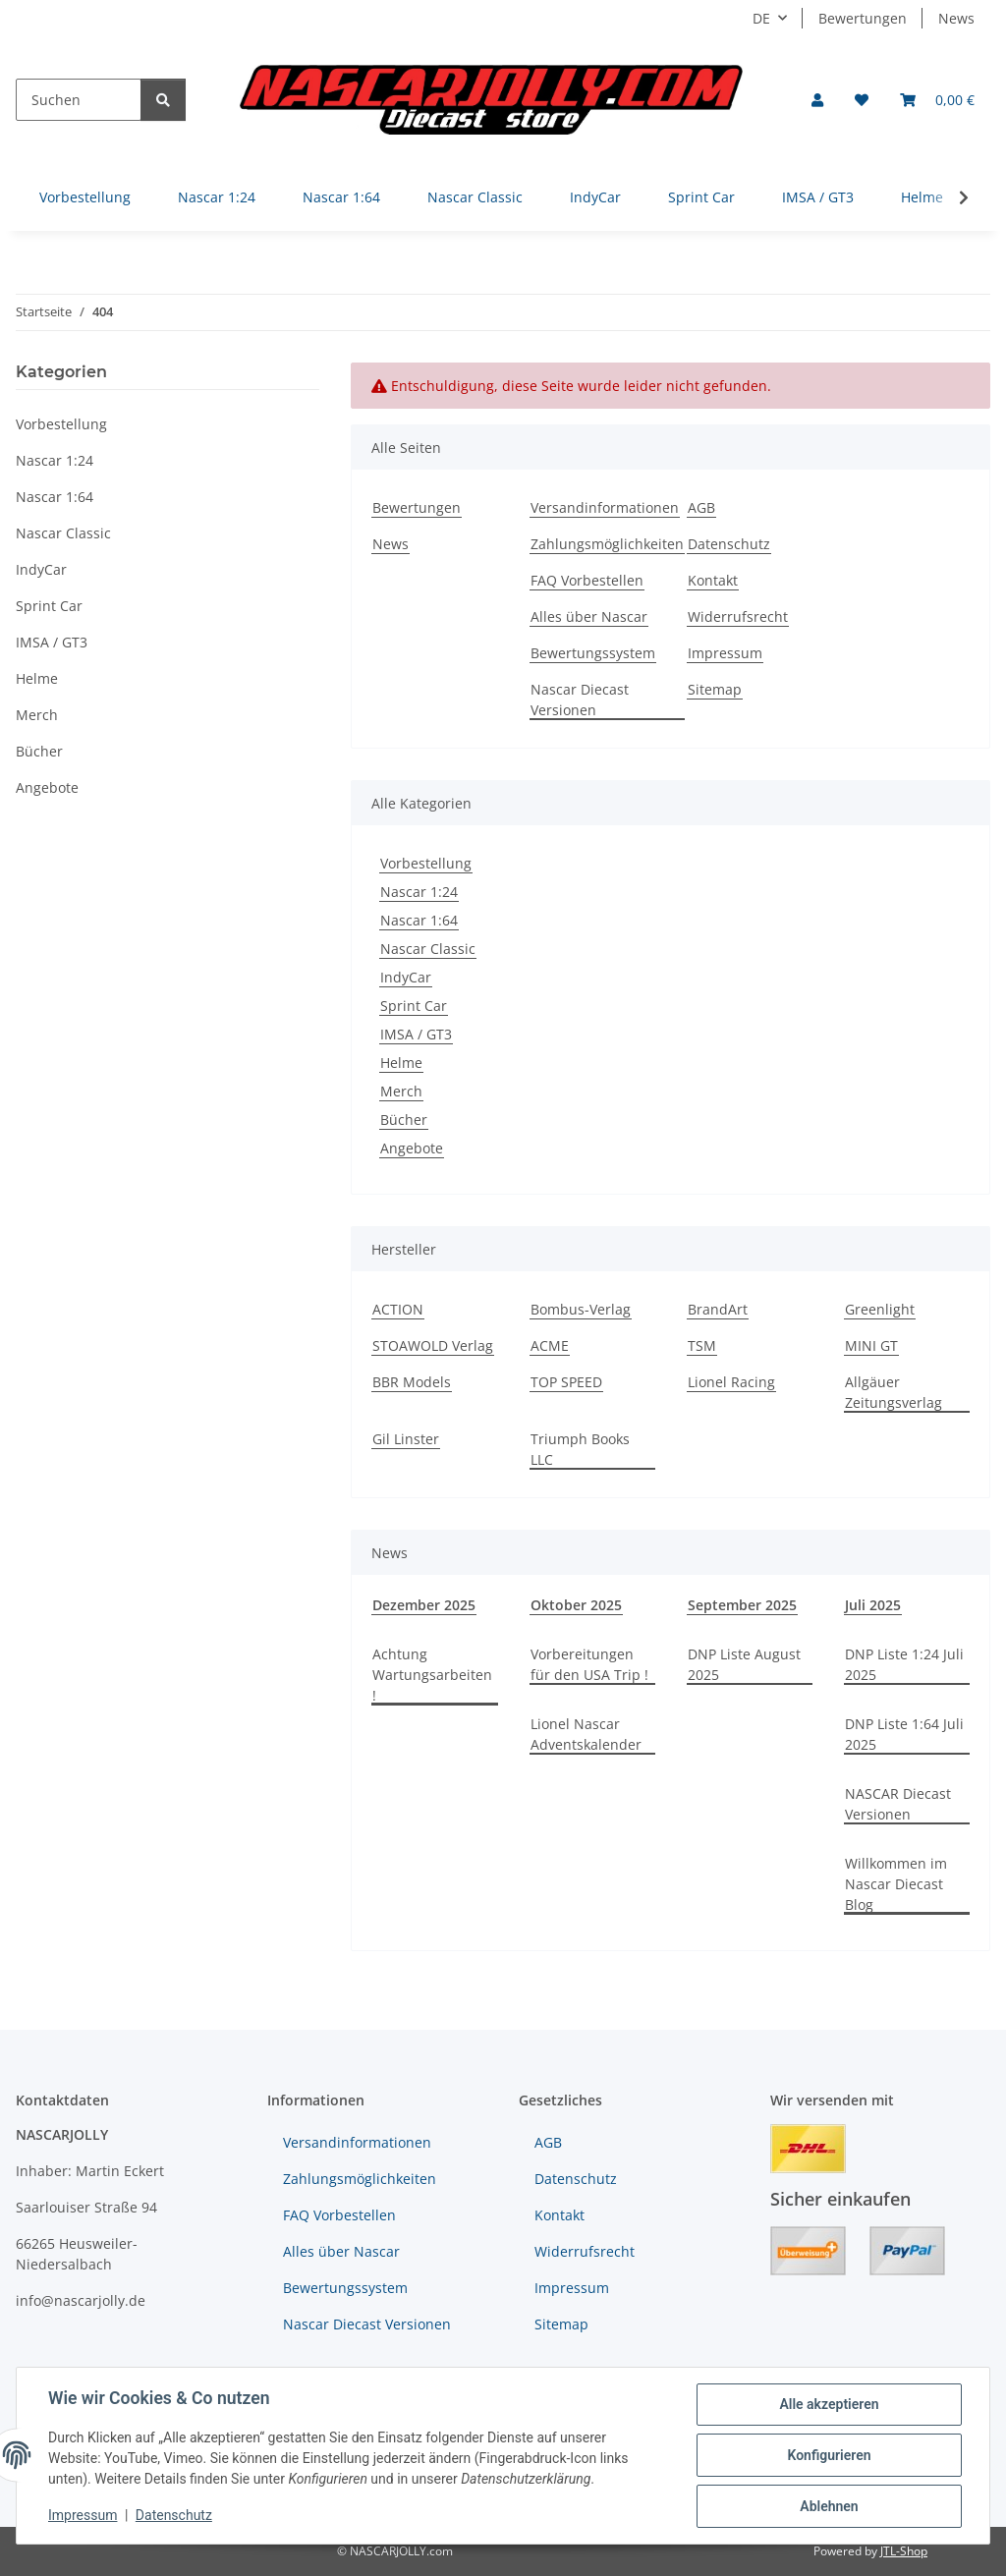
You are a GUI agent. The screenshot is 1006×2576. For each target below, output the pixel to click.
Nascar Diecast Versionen (580, 699)
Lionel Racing (731, 1381)
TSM (702, 1345)
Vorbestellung (426, 863)
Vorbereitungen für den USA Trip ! (589, 1664)
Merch (401, 1091)
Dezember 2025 (423, 1605)
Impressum (82, 2515)
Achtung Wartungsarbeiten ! (432, 1675)
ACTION (397, 1309)
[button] (817, 100)
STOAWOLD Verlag (432, 1345)
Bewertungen (862, 18)
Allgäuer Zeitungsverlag (893, 1392)
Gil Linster (405, 1438)
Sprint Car (413, 1005)
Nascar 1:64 (419, 920)
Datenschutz (174, 2515)
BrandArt (718, 1309)
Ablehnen (829, 2506)
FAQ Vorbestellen (587, 580)
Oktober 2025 (576, 1605)
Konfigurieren (828, 2455)
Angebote (411, 1148)
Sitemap (715, 689)
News (956, 18)
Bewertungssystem (593, 653)
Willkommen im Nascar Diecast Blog (896, 1884)
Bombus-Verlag (581, 1309)
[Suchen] (78, 100)
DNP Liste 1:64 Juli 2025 (904, 1734)
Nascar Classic (427, 948)
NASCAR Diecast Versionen (898, 1803)
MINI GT (871, 1345)
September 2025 (742, 1605)
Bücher (403, 1119)
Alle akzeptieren (828, 2404)
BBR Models (411, 1381)
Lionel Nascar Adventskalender (586, 1734)
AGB (701, 507)
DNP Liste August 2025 (744, 1664)
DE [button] (761, 18)
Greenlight (880, 1309)
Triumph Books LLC (580, 1449)
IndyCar (405, 977)
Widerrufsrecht (738, 616)
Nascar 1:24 (419, 891)
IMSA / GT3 (416, 1034)
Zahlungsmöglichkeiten (607, 543)
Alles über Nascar (589, 616)
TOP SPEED (566, 1381)
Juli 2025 (873, 1605)
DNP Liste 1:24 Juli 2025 (904, 1664)
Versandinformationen (605, 507)
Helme (401, 1062)
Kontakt (713, 580)
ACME (550, 1345)
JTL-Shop (903, 2551)
